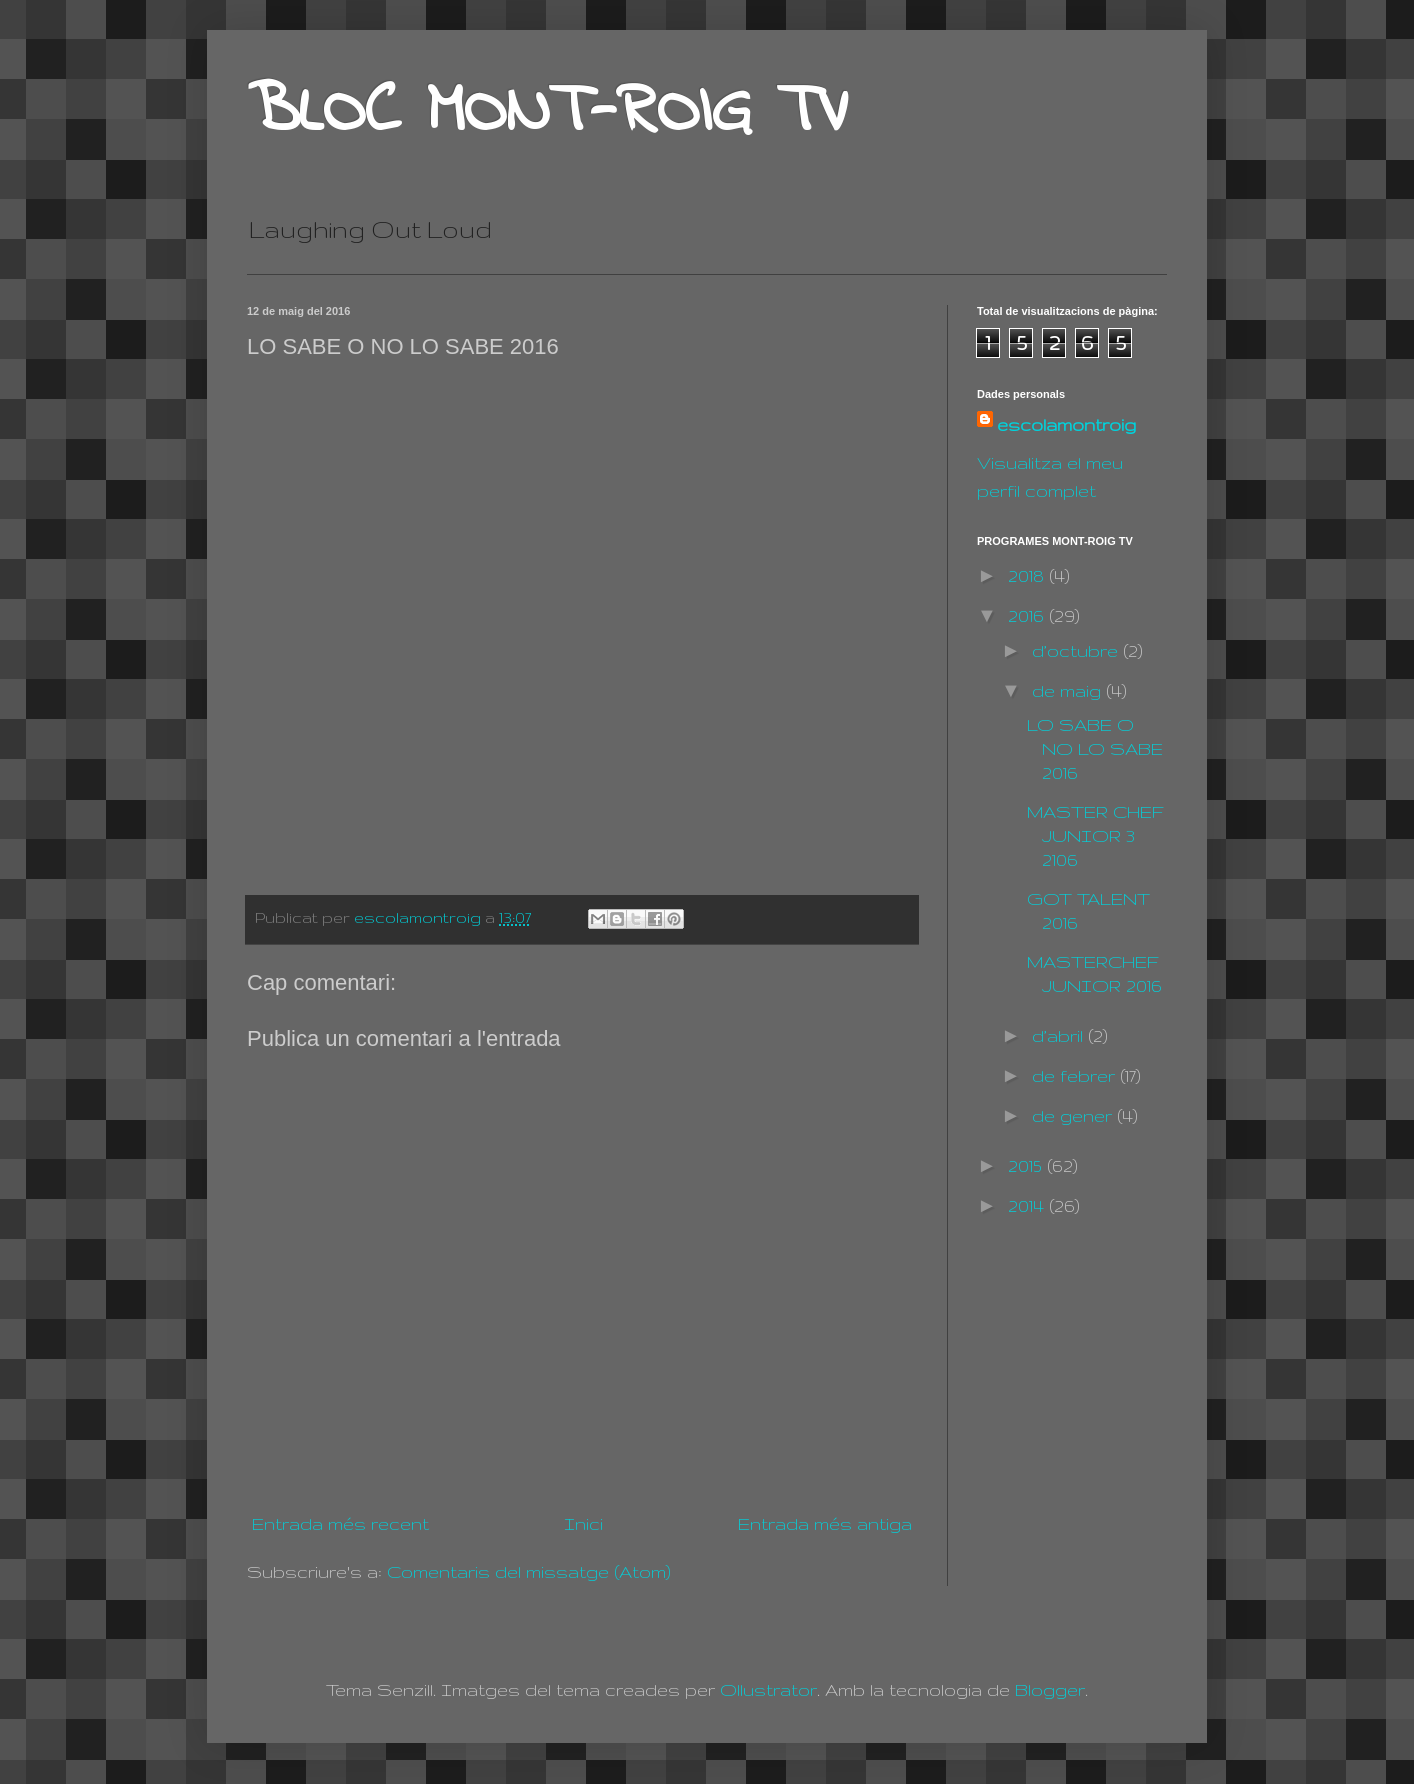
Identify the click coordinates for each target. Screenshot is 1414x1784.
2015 (1027, 1165)
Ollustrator (768, 1689)
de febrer (1076, 1075)
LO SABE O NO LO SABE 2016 (1095, 748)
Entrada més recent (340, 1523)
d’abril (1060, 1035)
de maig (1069, 690)
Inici (583, 1523)
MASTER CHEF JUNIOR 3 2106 (1095, 835)
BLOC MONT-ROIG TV (547, 113)
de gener (1074, 1115)
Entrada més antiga (825, 1523)
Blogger (1050, 1689)
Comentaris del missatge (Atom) (529, 1571)
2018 (1028, 575)
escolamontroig (1066, 424)
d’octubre (1077, 650)
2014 (1028, 1205)
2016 (1028, 615)
